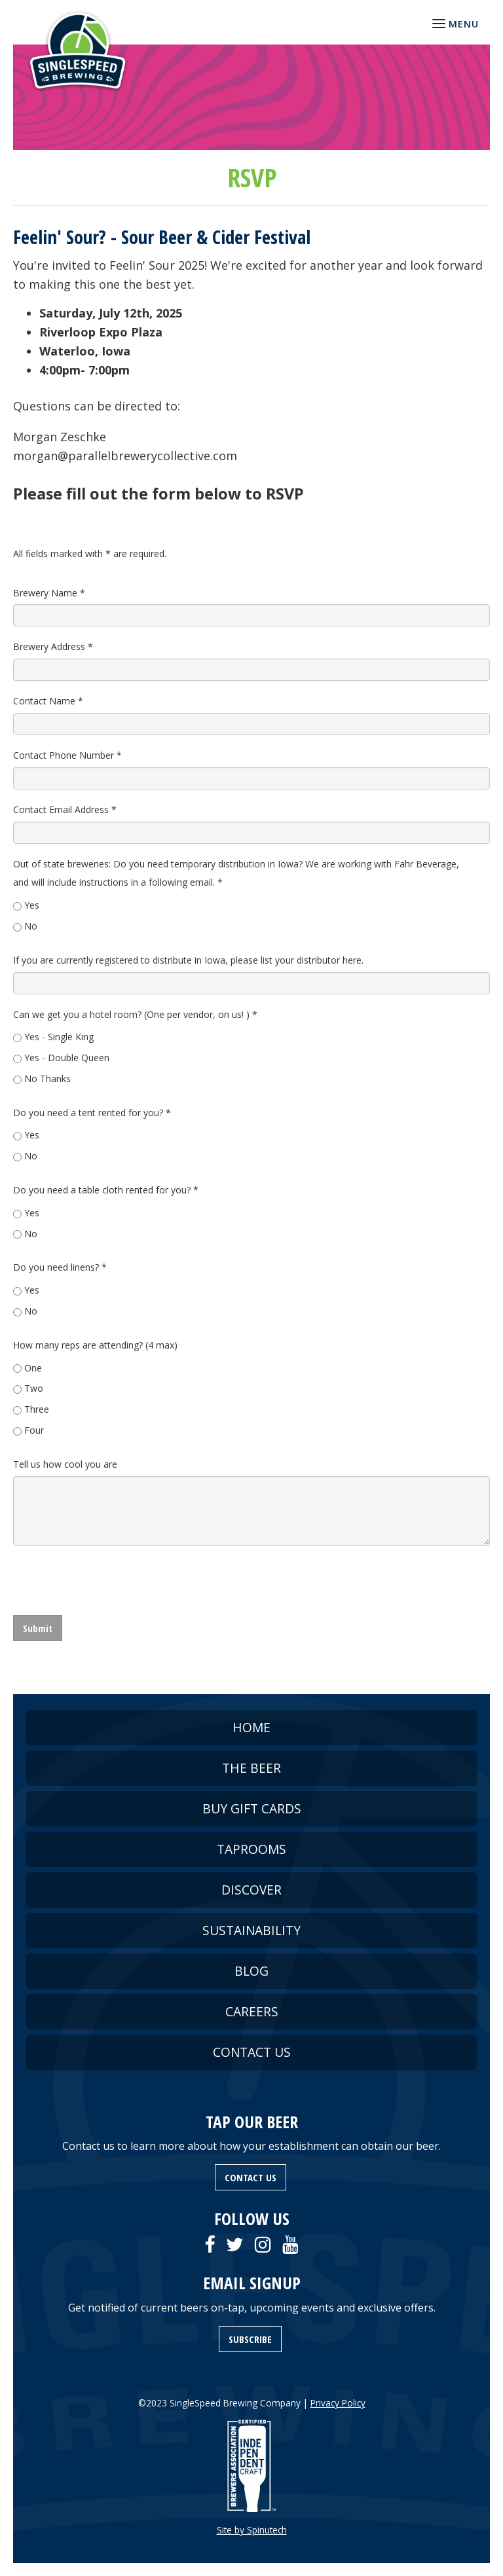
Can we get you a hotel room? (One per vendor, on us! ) (135, 1014)
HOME (251, 1727)
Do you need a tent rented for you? (92, 1112)
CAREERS (251, 2011)
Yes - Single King (59, 1036)
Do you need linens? (60, 1267)
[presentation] (112, 1580)
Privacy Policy (337, 2403)
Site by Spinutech (252, 2530)
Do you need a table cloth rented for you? (105, 1190)
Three (36, 1409)
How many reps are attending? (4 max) (95, 1345)
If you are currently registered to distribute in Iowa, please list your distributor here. (188, 960)
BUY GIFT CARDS (251, 1808)
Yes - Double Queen (66, 1057)
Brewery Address (53, 646)
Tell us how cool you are (65, 1464)
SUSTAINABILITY (251, 1930)
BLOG (251, 1971)
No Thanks (47, 1078)
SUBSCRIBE (250, 2339)
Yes (31, 905)
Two (33, 1388)
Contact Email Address (65, 809)
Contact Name (48, 701)
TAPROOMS (251, 1849)
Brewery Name (49, 593)
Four (34, 1430)
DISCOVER (251, 1889)
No (30, 926)
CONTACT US (252, 2052)
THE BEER (251, 1768)
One (33, 1368)
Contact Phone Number (67, 755)
